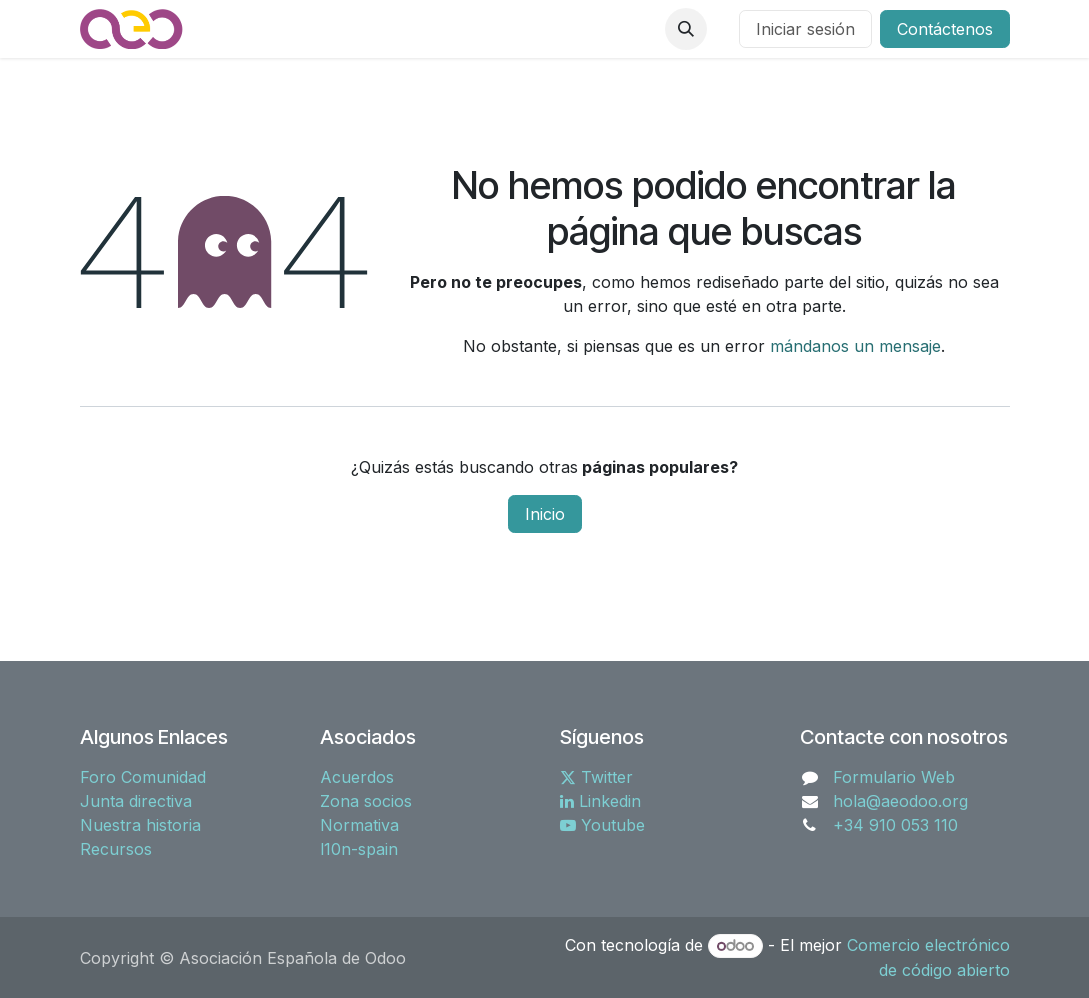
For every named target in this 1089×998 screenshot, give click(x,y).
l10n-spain (359, 849)
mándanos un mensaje (855, 346)
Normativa (359, 825)
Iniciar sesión (805, 29)
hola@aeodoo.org (900, 801)
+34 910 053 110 (895, 825)
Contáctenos (945, 29)
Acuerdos (357, 777)
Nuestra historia (140, 825)
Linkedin (600, 801)
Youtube (602, 825)
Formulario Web (894, 777)
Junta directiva (136, 801)
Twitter (596, 777)
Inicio (545, 514)
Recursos (116, 849)
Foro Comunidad (143, 777)
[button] (686, 29)
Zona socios (366, 801)
